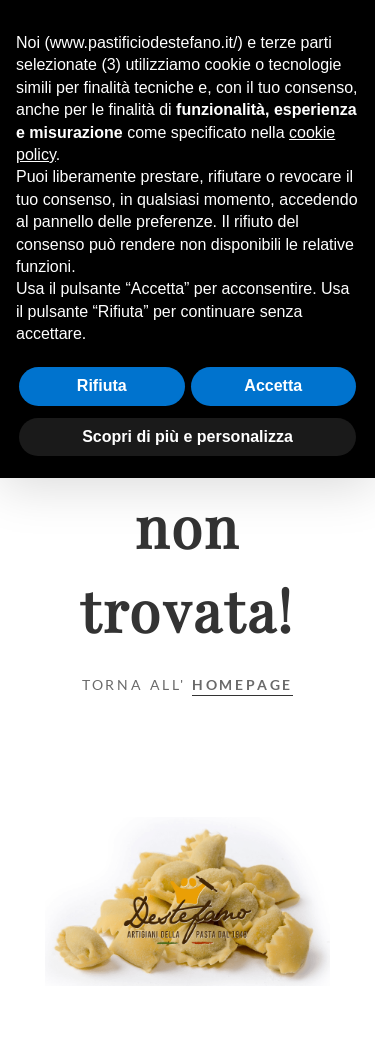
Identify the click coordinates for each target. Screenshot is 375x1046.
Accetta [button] (273, 385)
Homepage (242, 684)
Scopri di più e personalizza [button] (187, 436)
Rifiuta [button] (102, 385)
